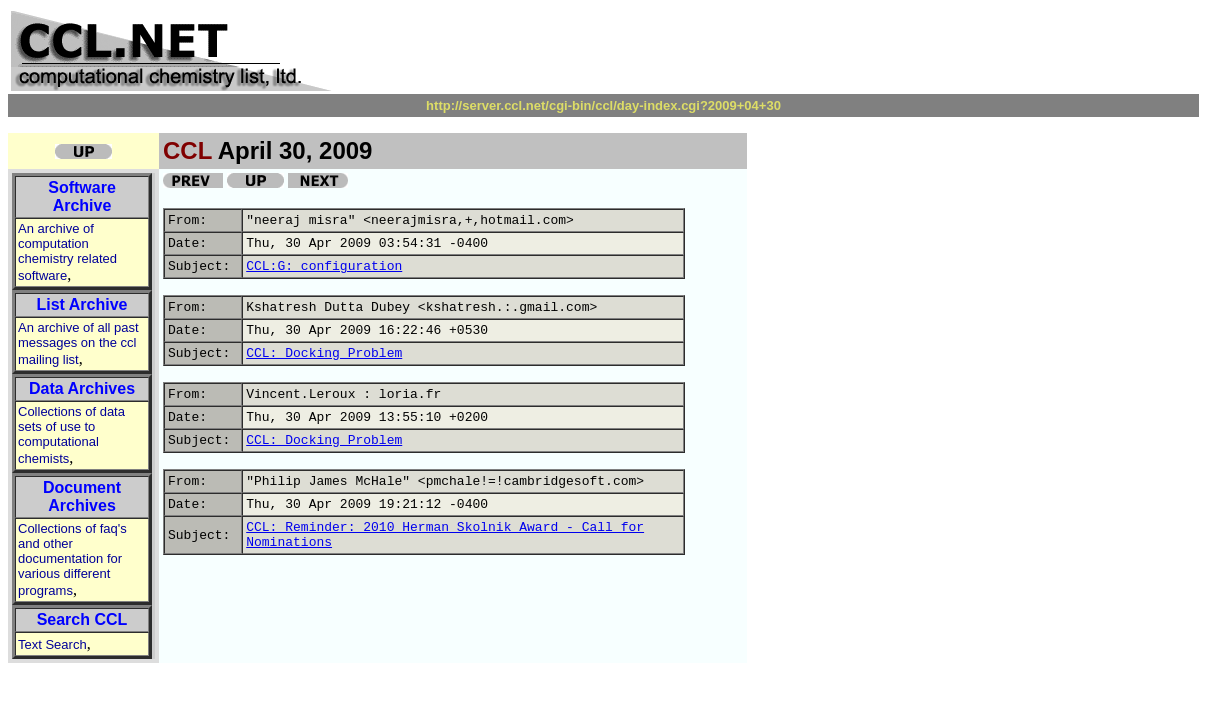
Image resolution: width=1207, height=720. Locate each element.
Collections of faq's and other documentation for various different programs (72, 559)
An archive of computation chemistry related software (67, 252)
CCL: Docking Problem (324, 353)
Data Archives (82, 388)
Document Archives (82, 496)
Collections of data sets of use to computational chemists (71, 435)
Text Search (52, 644)
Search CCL (82, 619)
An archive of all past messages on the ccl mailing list (78, 343)
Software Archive (82, 196)
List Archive (82, 304)
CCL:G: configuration (324, 266)
